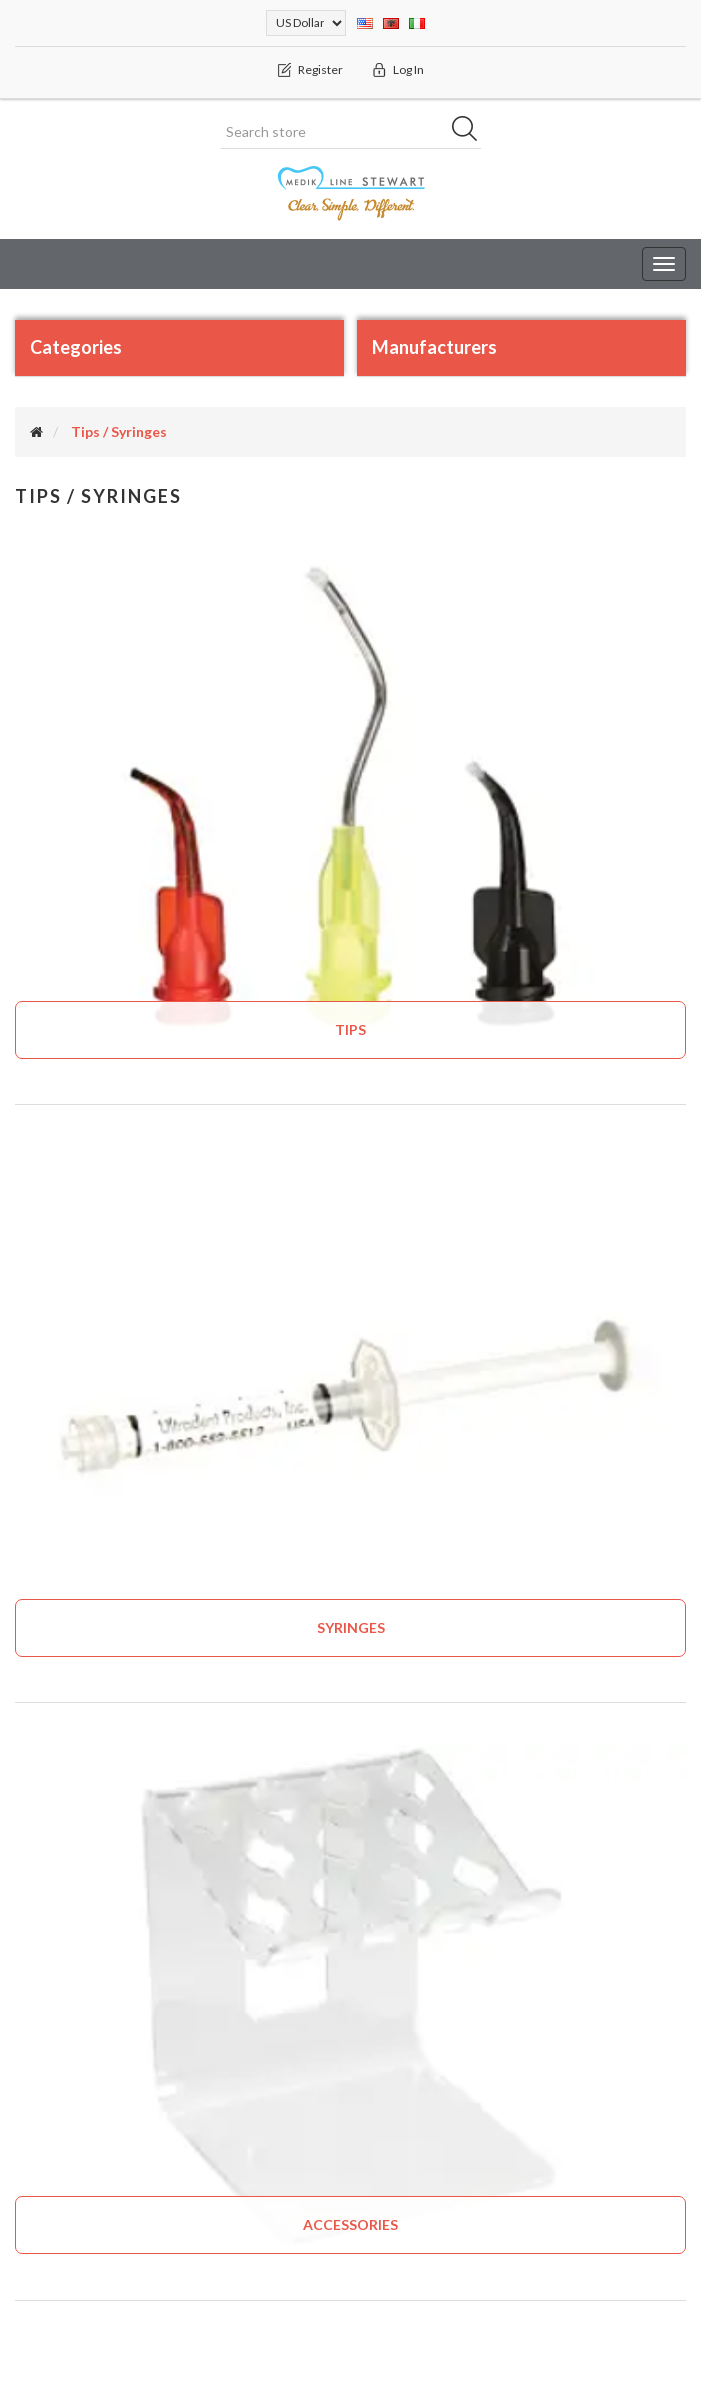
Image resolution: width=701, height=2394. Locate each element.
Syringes (351, 1627)
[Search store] (351, 132)
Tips (350, 1029)
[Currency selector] (306, 23)
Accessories (350, 2224)
